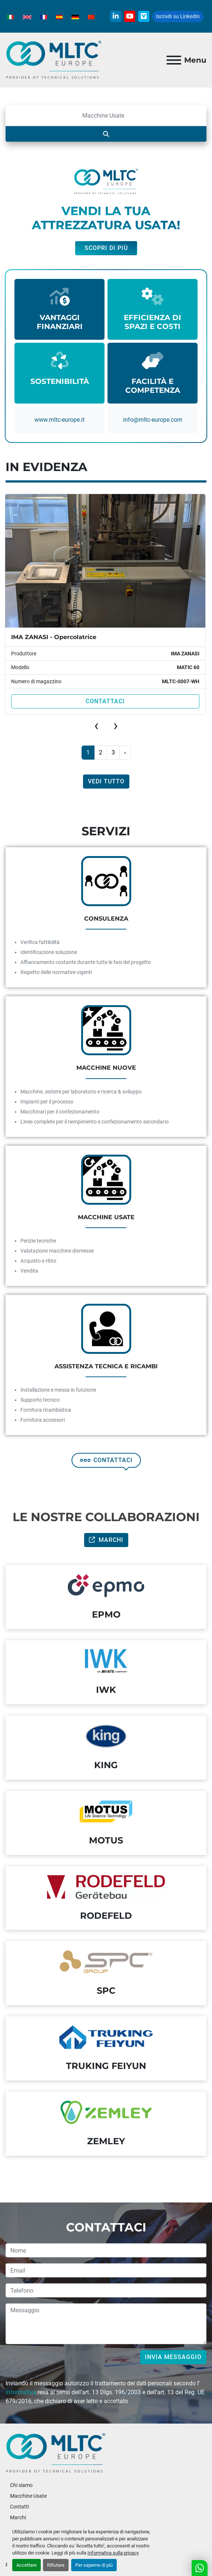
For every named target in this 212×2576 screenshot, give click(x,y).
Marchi (18, 2517)
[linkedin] (115, 16)
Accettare (26, 2565)
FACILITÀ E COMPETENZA (152, 386)
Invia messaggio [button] (173, 2356)
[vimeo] (143, 16)
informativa (21, 2392)
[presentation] (96, 725)
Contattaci (105, 701)
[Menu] (173, 60)
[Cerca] (106, 115)
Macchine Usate (28, 2496)
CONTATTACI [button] (106, 1460)
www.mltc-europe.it (59, 419)
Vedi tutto (106, 781)
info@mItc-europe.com (152, 419)
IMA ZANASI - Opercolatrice (53, 637)
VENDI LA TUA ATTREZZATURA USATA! (106, 218)
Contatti (19, 2507)
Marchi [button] (106, 1539)
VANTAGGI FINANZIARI (60, 322)
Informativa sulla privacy (112, 2553)
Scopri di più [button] (106, 247)
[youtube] (129, 16)
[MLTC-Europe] (56, 2453)
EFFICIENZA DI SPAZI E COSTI (152, 322)
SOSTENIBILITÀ (59, 381)
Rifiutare (55, 2565)
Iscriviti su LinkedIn (178, 16)
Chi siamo (21, 2485)
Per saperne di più (94, 2565)
